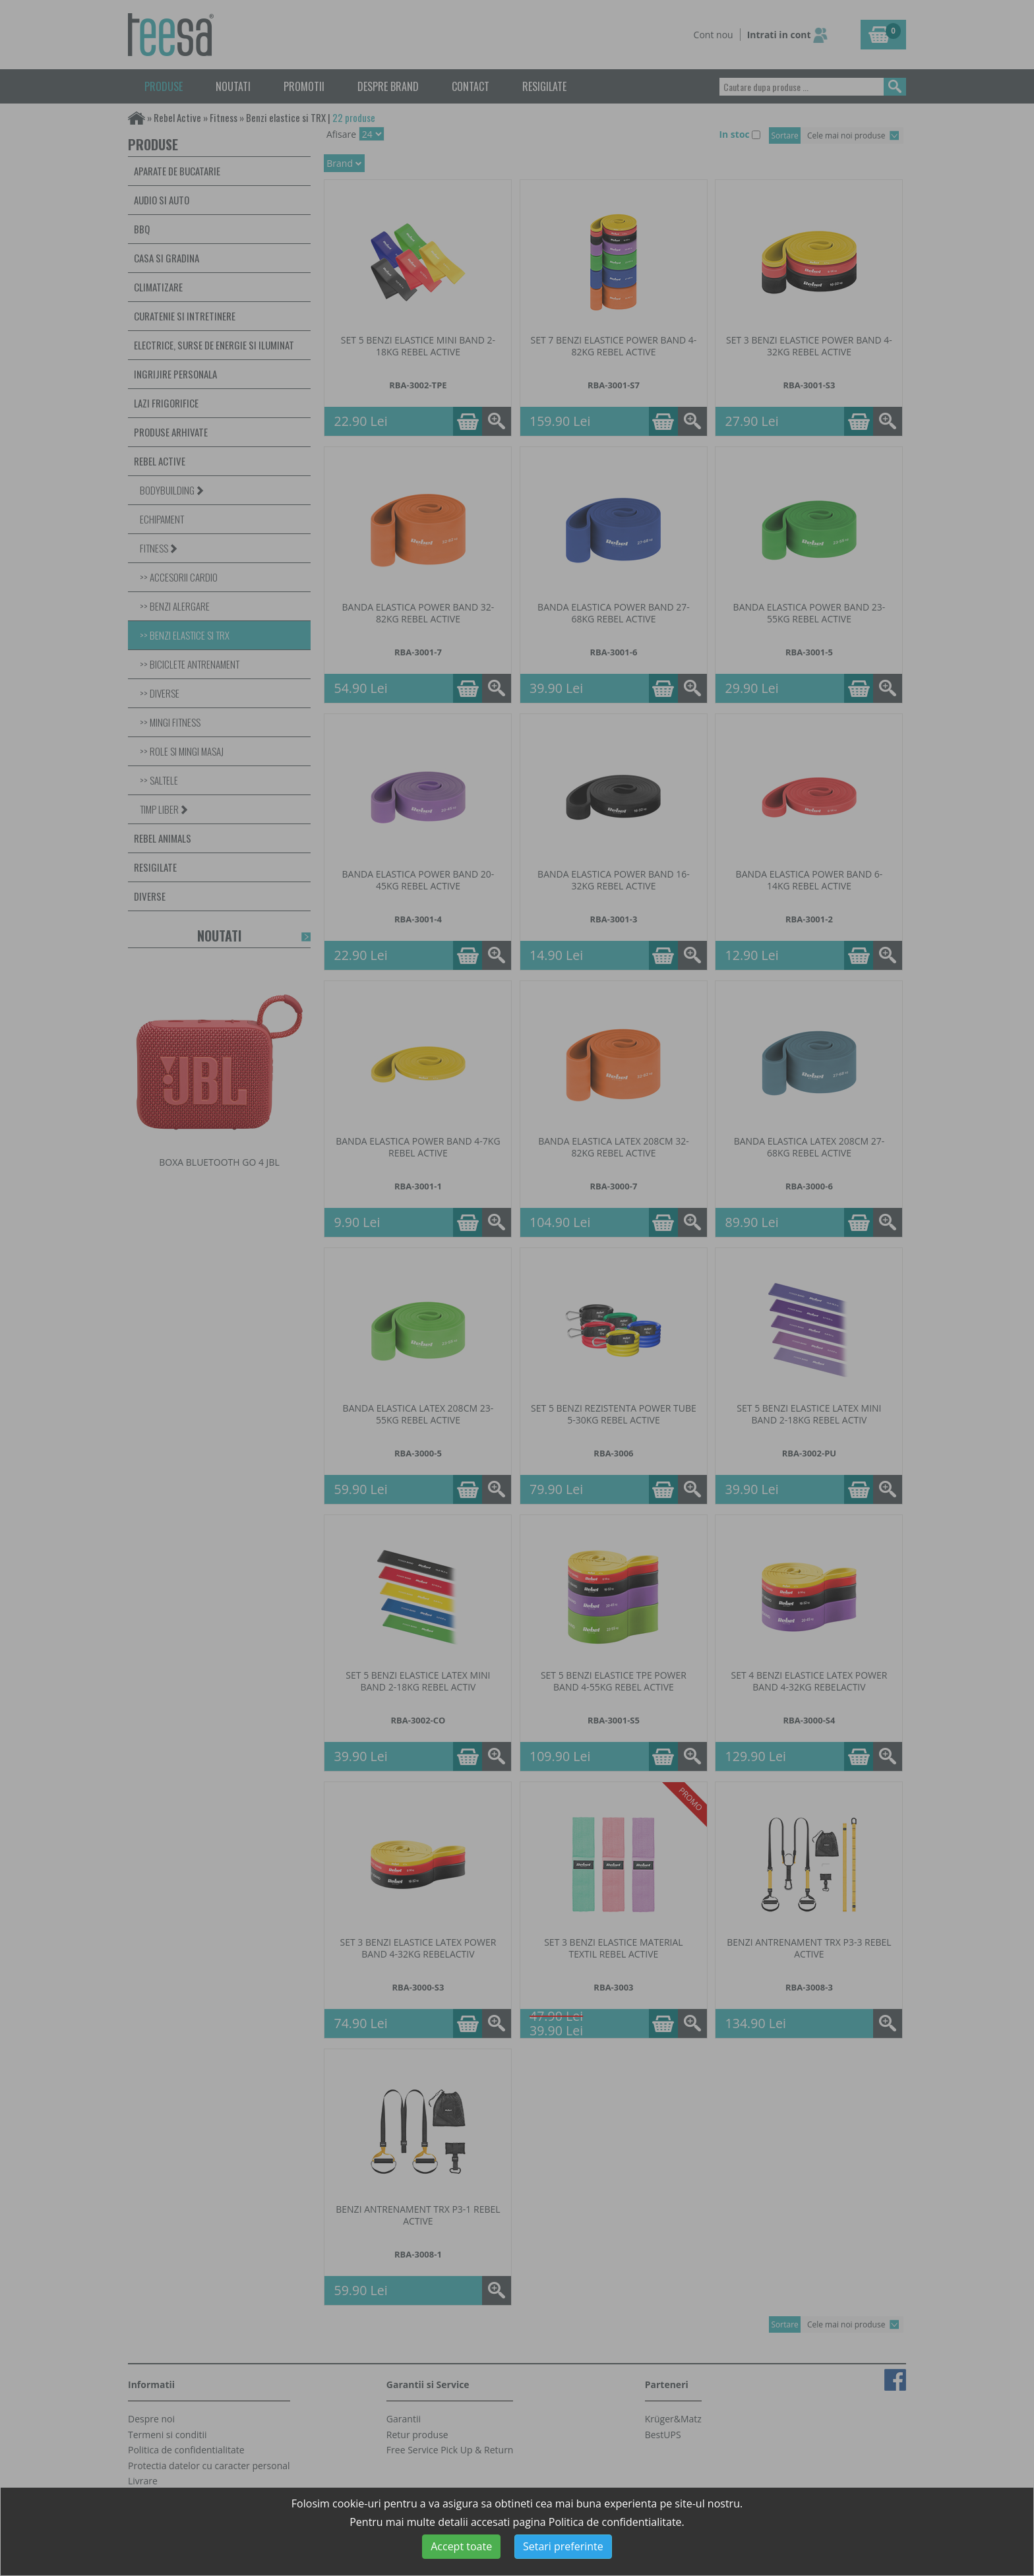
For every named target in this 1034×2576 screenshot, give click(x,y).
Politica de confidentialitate (615, 2522)
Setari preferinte (563, 2546)
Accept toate (461, 2546)
